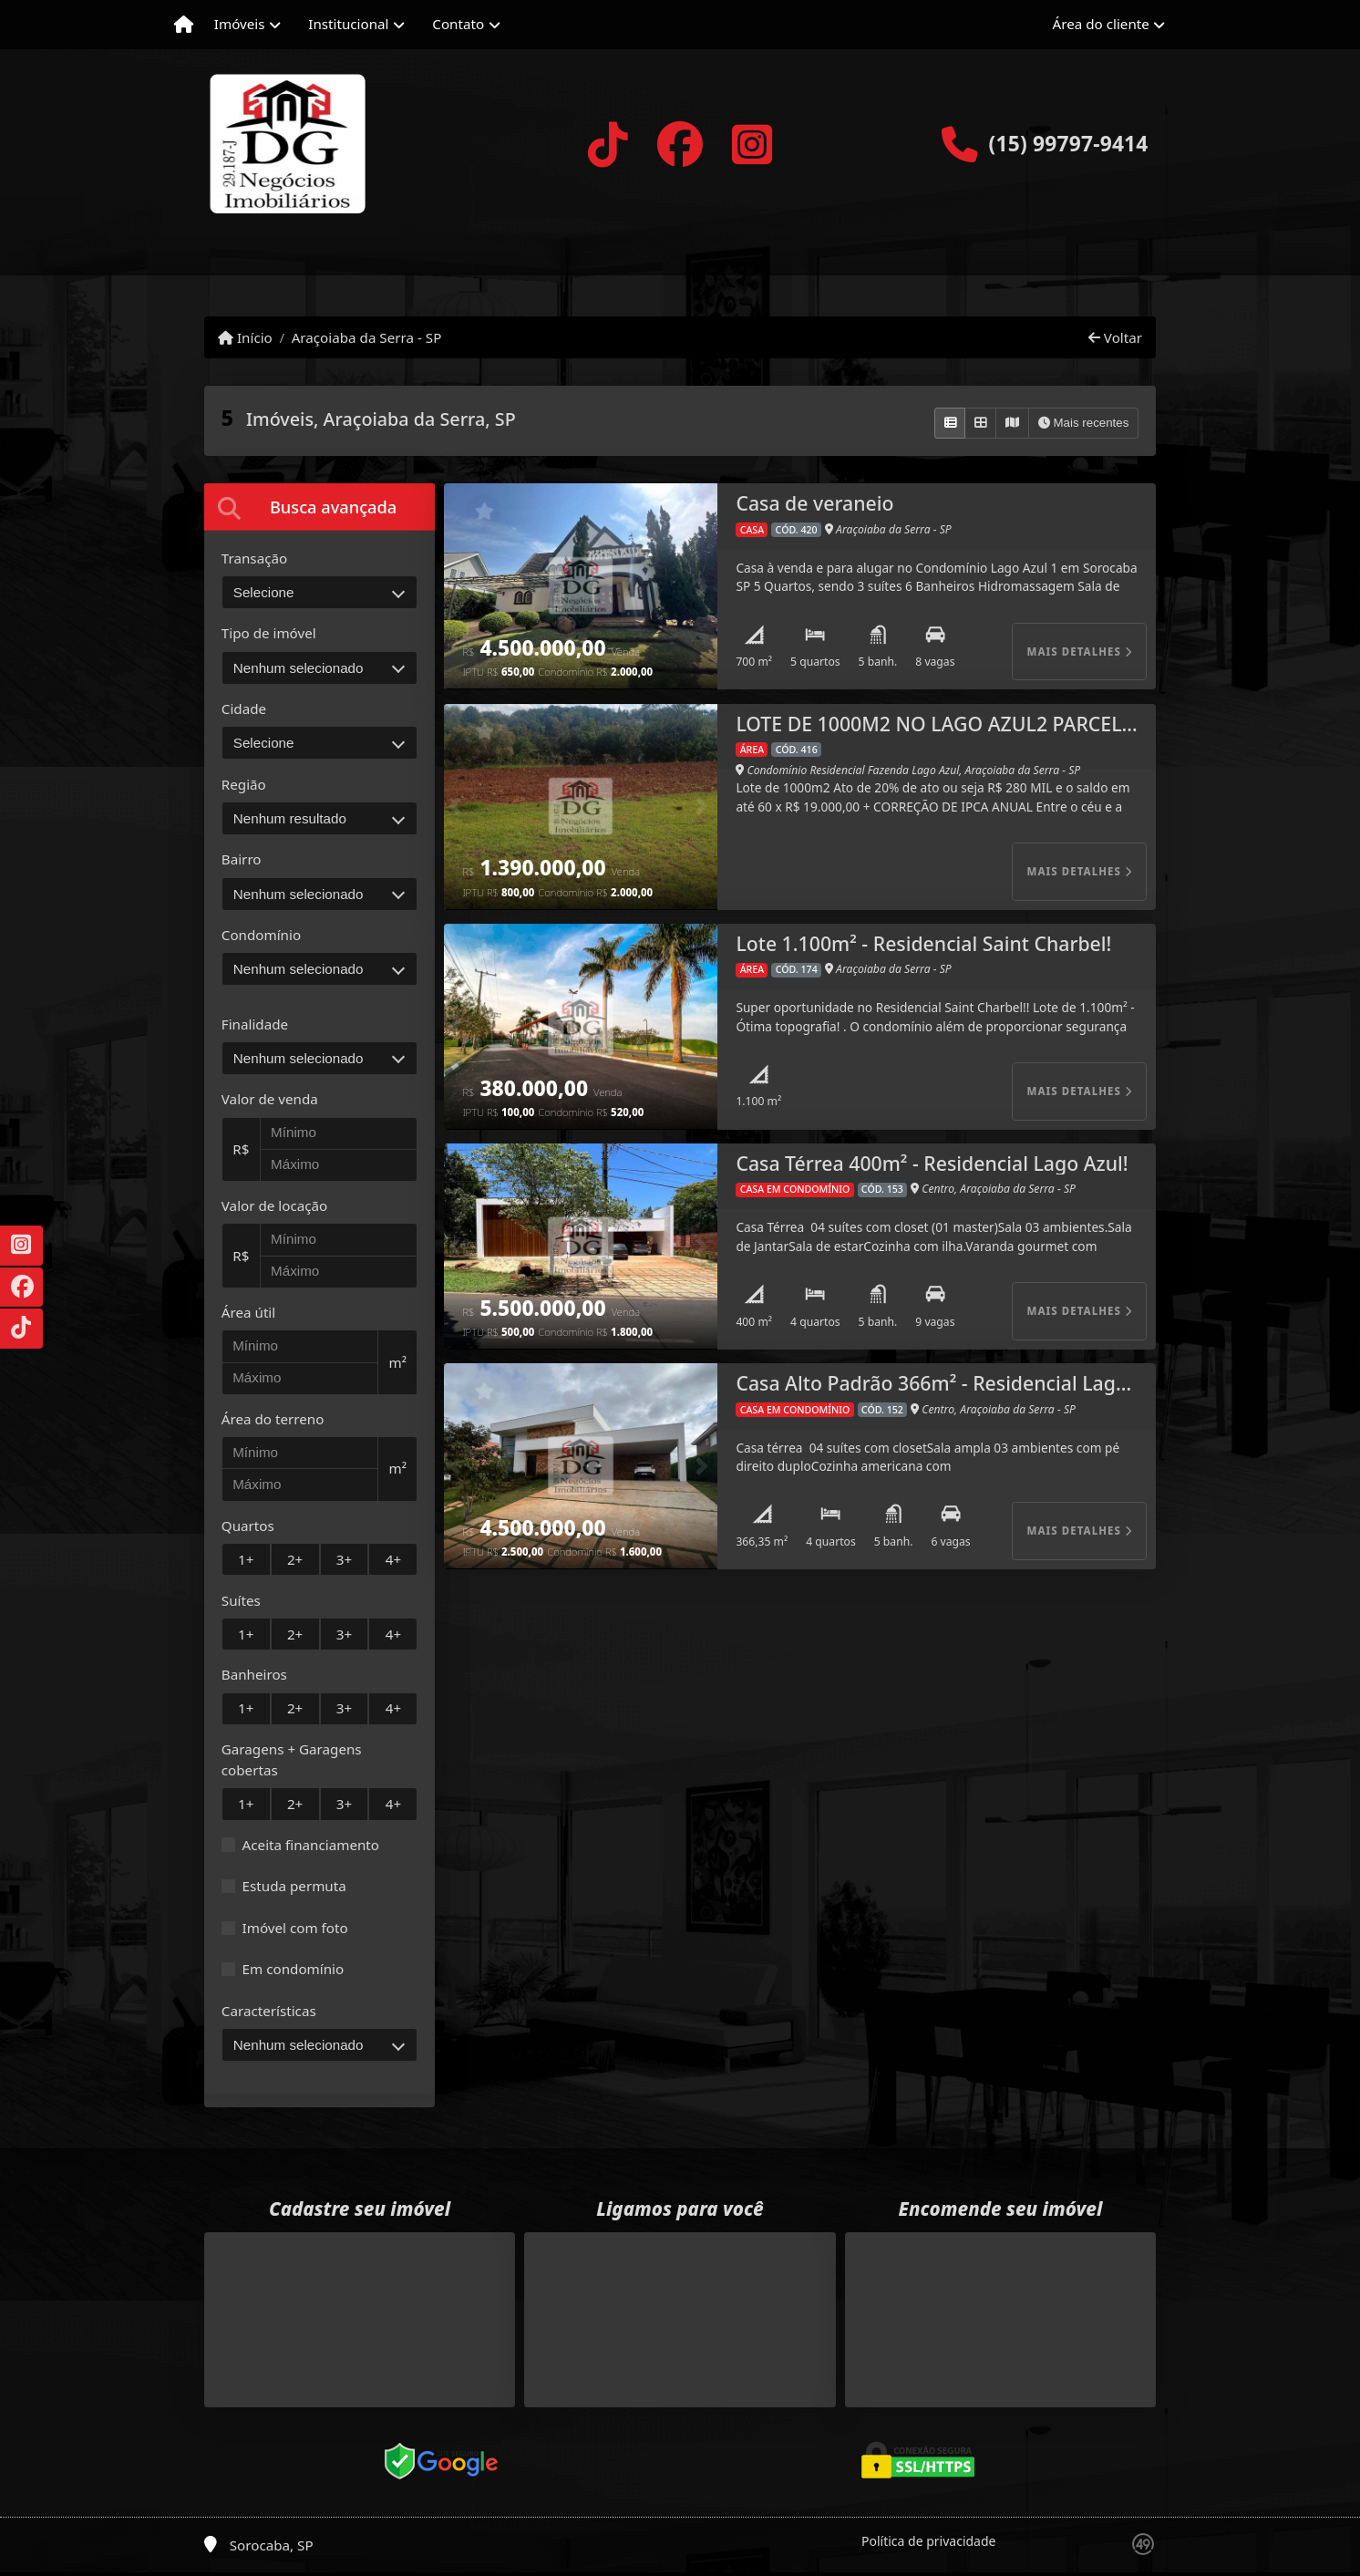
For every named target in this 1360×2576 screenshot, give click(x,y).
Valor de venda (270, 1099)
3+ (344, 1559)
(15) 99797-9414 (1068, 143)
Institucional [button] (348, 24)
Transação (254, 558)
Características (269, 2011)
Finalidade (255, 1024)
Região (244, 784)
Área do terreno (273, 1419)
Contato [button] (458, 24)
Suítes (241, 1600)
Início (245, 337)
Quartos (248, 1525)
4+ (393, 1559)
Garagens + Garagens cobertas (292, 1759)
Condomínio (261, 935)
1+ (245, 1559)
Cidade (244, 708)
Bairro (242, 859)
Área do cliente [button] (1101, 24)
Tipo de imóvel (269, 633)
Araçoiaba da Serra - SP (367, 337)
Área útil (248, 1312)
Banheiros (254, 1674)
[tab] (320, 506)
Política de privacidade (928, 2541)
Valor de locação (274, 1205)
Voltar (1115, 337)
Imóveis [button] (239, 24)
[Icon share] (607, 144)
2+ (295, 1559)
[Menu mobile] (183, 24)
